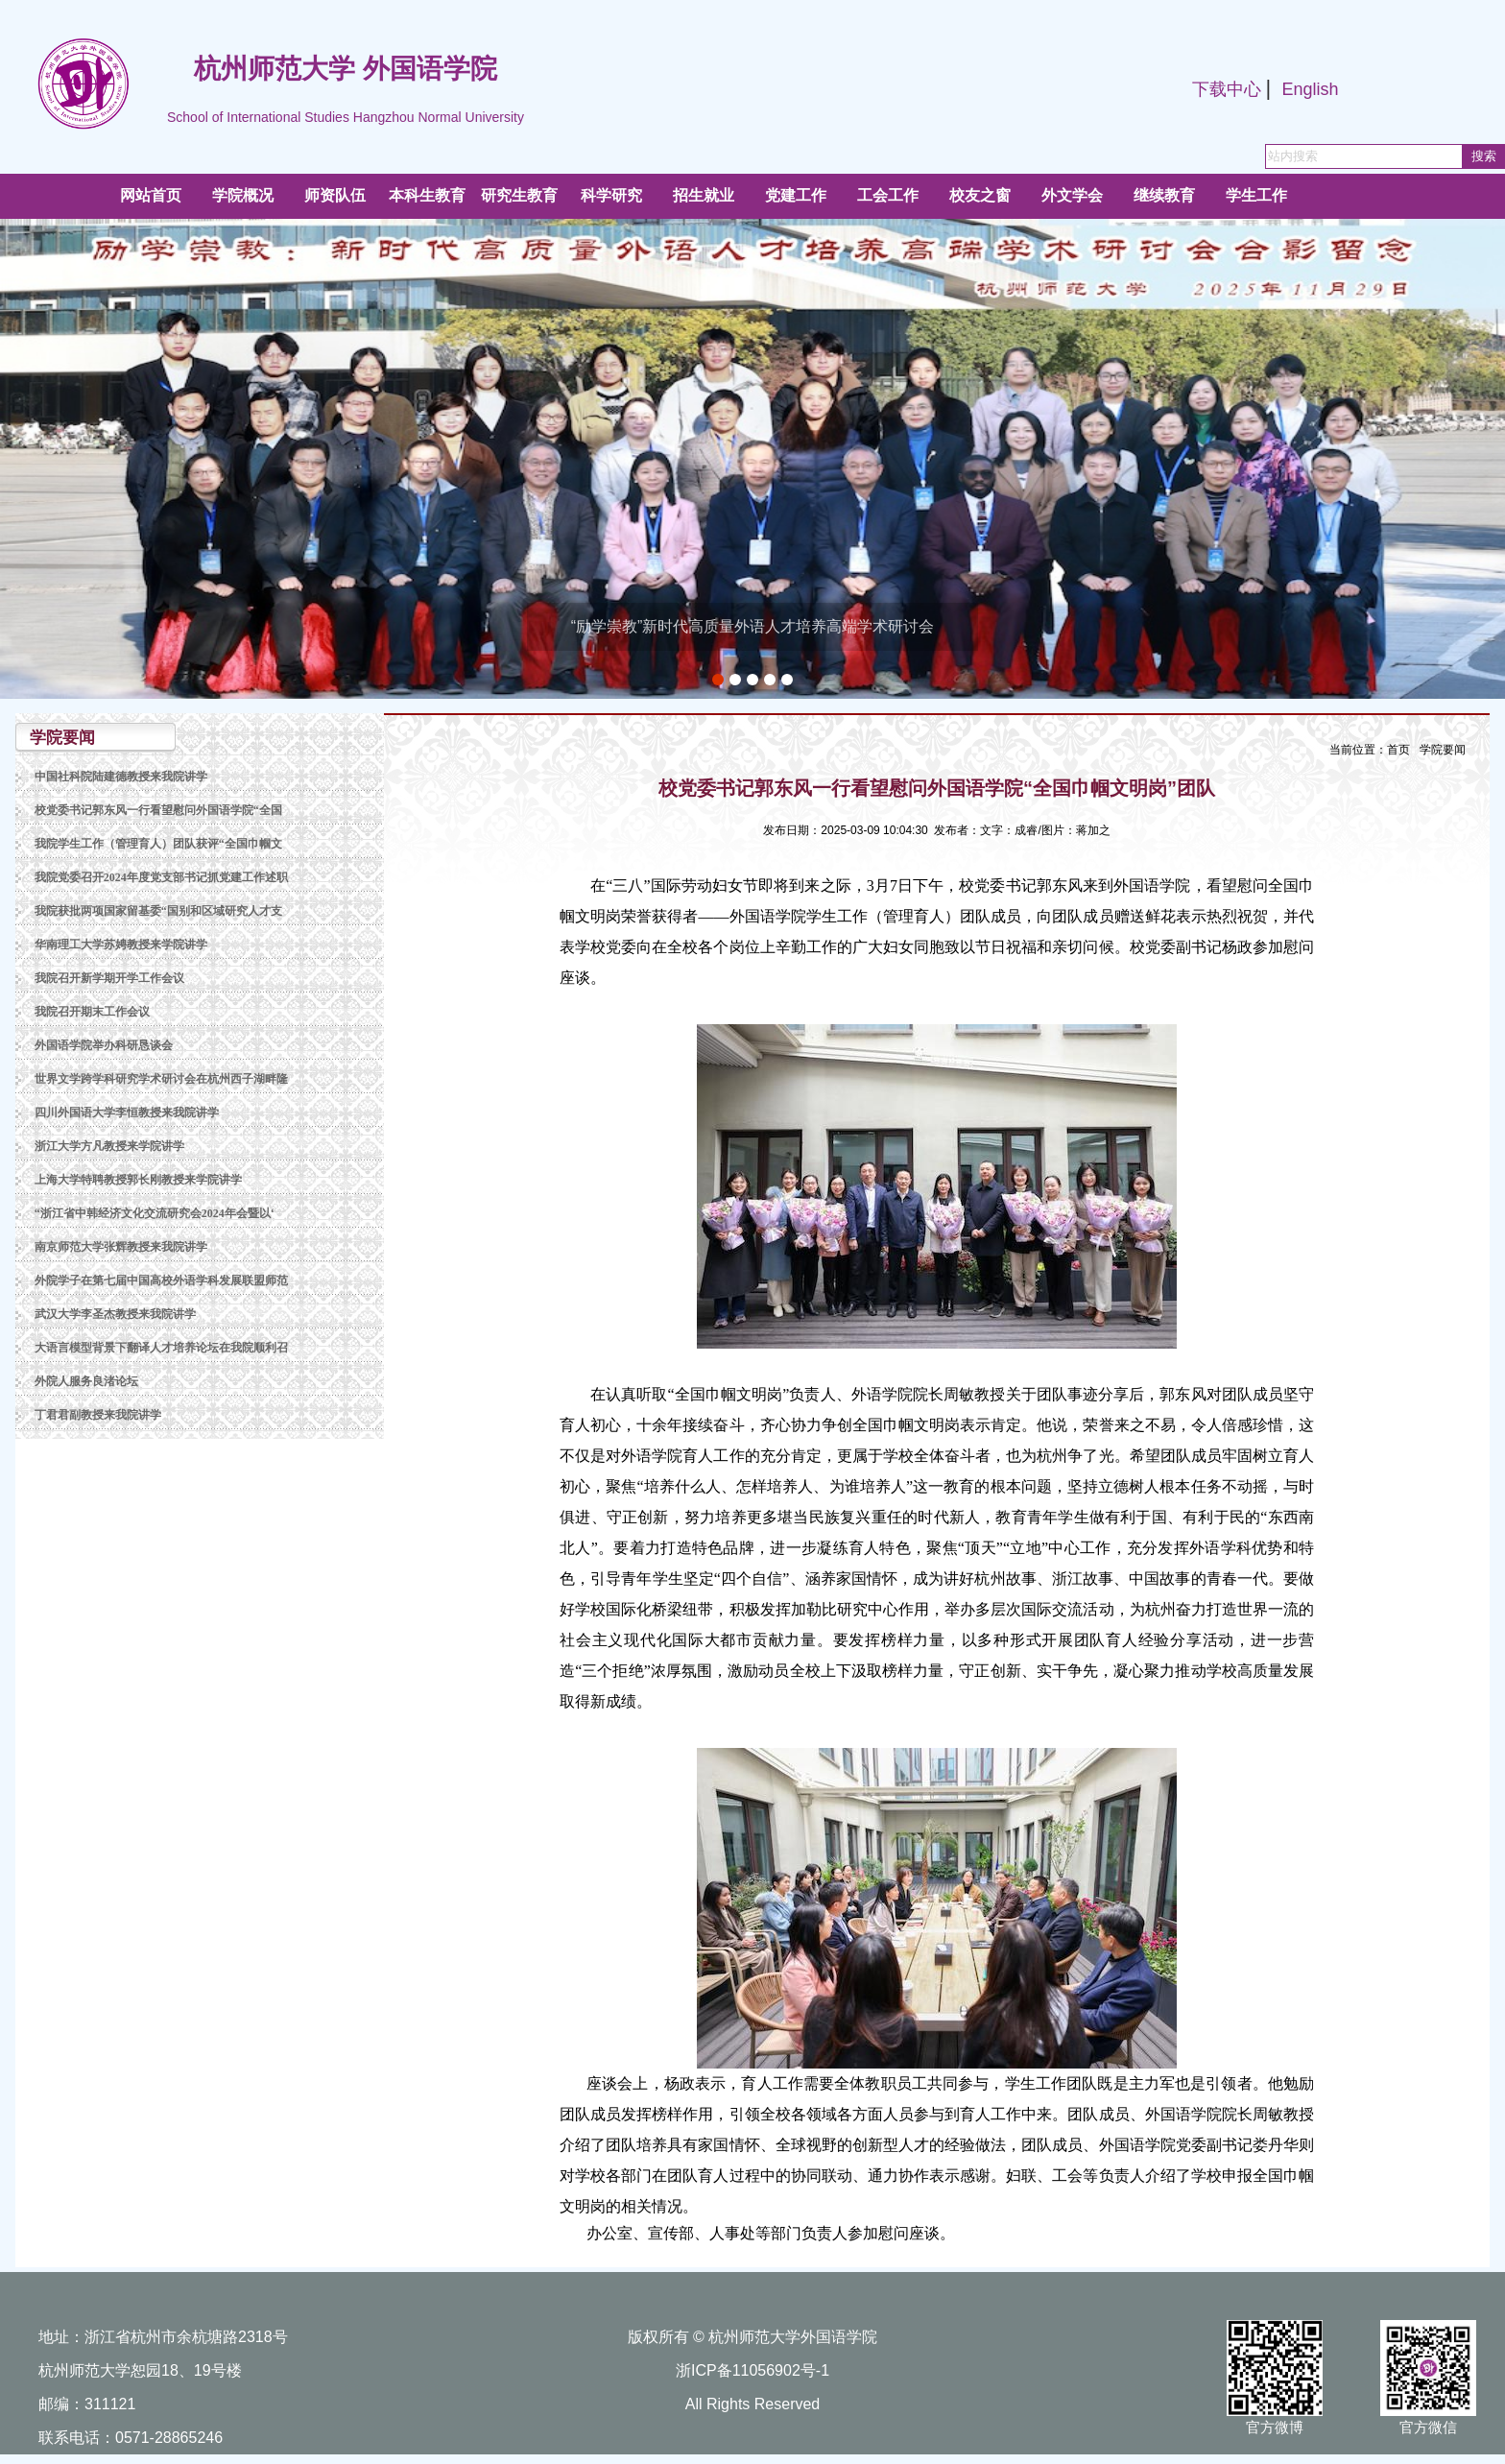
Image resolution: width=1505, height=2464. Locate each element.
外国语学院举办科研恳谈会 (104, 1045)
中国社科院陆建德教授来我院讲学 (121, 776)
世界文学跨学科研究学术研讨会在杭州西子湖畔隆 (161, 1079)
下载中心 (1226, 89)
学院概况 (243, 195)
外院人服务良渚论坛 (86, 1381)
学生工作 (1256, 195)
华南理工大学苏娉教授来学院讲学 (121, 944)
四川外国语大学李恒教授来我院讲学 (127, 1112)
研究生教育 (519, 195)
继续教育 (1164, 195)
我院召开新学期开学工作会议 (109, 978)
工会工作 (888, 195)
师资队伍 (335, 195)
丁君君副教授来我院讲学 (98, 1415)
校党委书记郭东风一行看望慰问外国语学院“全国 (158, 810)
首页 (1398, 749)
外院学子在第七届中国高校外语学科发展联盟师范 (161, 1280)
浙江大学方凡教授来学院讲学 (109, 1146)
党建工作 (795, 195)
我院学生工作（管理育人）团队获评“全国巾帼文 (158, 843)
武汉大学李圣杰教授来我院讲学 (115, 1314)
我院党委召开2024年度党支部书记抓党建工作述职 (161, 877)
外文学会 (1072, 195)
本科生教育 (427, 195)
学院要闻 (1443, 749)
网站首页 (150, 195)
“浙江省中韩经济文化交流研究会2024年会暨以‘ (155, 1213)
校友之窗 (980, 195)
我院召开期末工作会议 (92, 1011)
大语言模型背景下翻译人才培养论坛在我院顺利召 (161, 1347)
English (1309, 89)
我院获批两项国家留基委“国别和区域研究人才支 (158, 911)
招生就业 (703, 195)
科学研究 (611, 195)
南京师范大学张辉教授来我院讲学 (121, 1247)
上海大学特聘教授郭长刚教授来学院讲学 (138, 1179)
